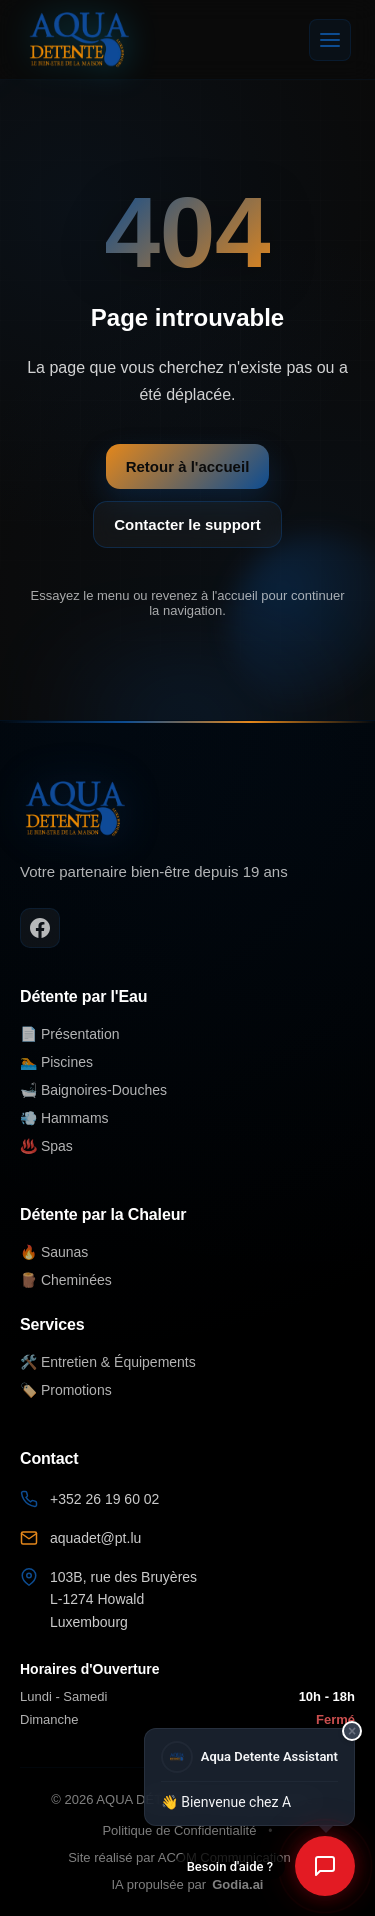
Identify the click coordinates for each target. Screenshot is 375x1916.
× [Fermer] (352, 1731)
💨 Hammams (64, 1118)
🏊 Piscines (56, 1062)
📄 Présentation (70, 1034)
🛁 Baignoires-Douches (93, 1090)
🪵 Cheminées (66, 1280)
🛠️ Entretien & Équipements (108, 1362)
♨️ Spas (46, 1146)
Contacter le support (187, 524)
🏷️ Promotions (66, 1390)
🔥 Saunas (54, 1252)
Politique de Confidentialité (179, 1830)
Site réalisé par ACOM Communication (179, 1857)
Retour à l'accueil (188, 466)
